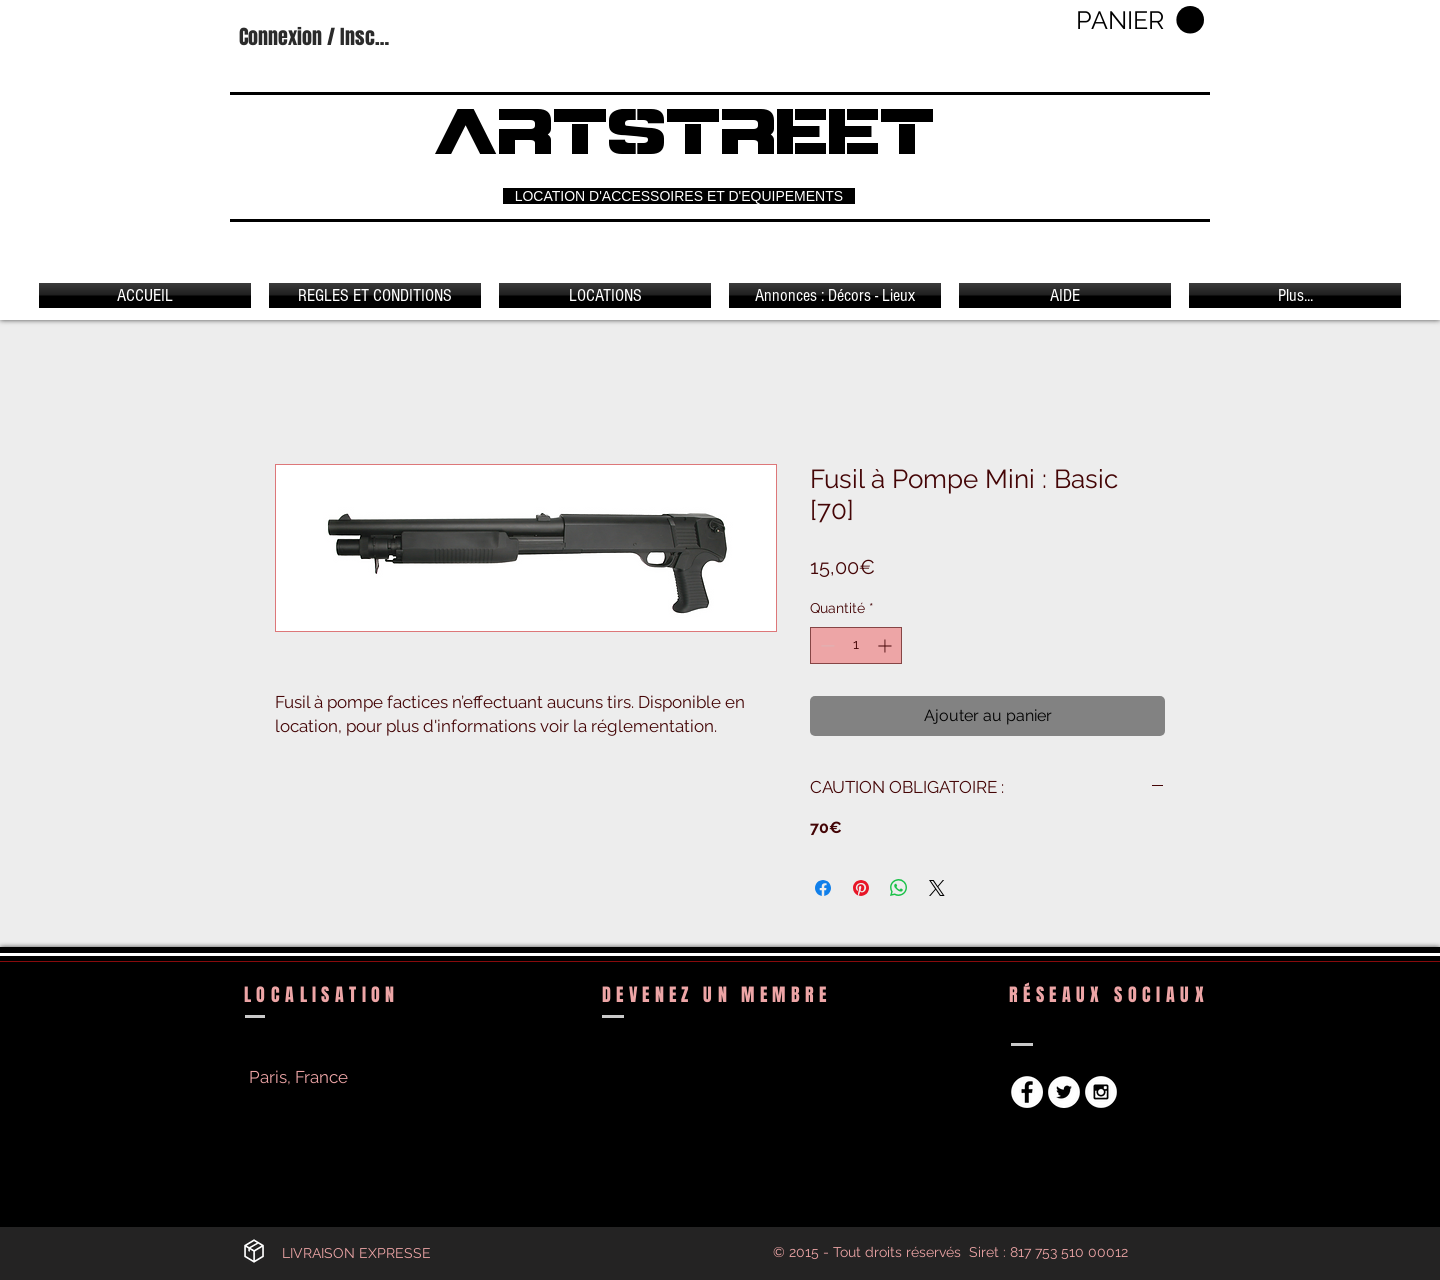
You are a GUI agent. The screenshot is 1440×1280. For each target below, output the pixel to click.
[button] (1140, 20)
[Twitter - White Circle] (1064, 1092)
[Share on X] (937, 888)
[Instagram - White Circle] (1101, 1092)
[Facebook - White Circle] (1027, 1092)
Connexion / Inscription (317, 37)
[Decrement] (825, 645)
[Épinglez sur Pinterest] (861, 888)
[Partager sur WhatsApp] (899, 888)
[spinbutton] (856, 645)
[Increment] (886, 645)
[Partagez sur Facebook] (823, 888)
